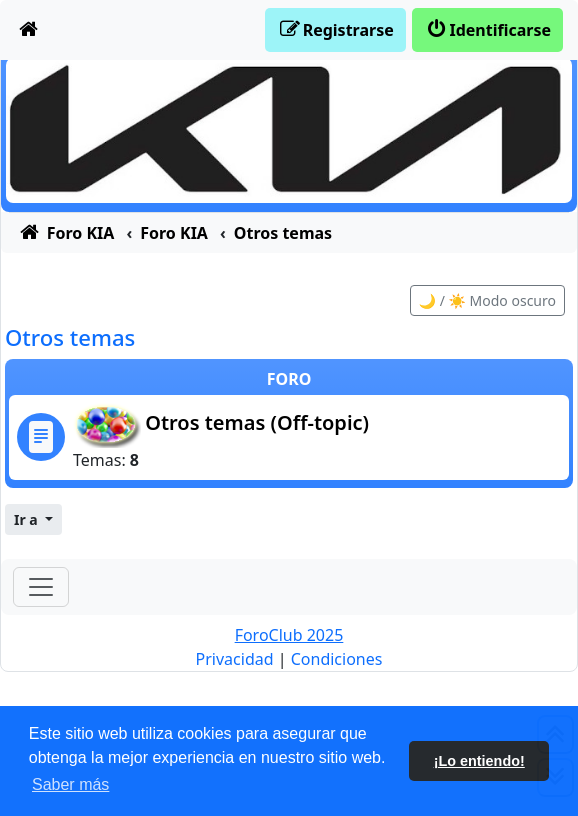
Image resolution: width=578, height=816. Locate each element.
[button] (33, 519)
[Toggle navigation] (41, 587)
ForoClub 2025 (289, 635)
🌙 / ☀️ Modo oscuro (487, 300)
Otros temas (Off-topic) (257, 422)
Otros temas (70, 337)
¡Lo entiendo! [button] (479, 761)
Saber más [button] (70, 784)
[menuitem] (29, 30)
